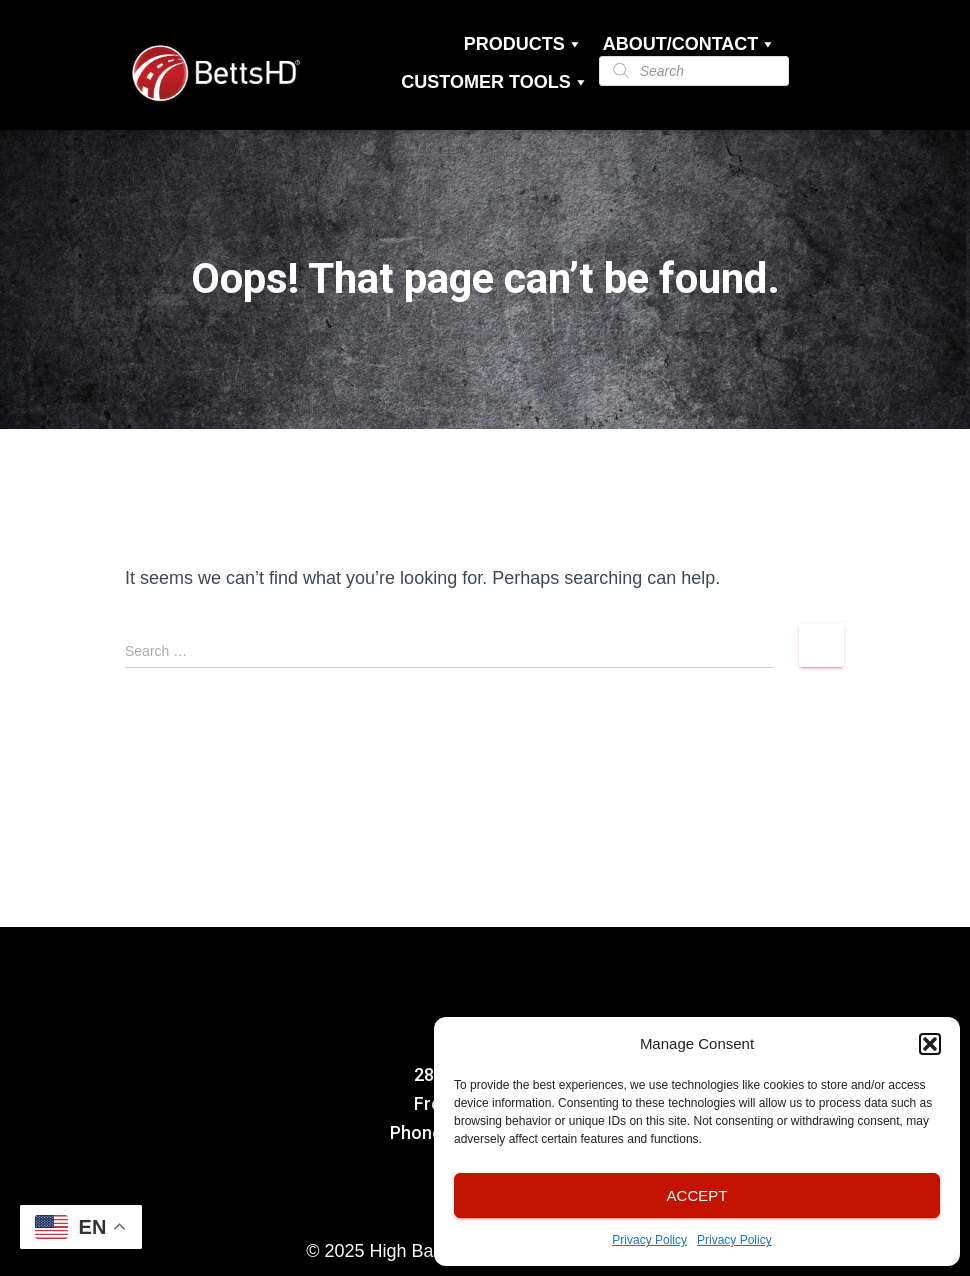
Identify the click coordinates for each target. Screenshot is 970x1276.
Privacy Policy (649, 1240)
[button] (930, 1044)
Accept (697, 1195)
